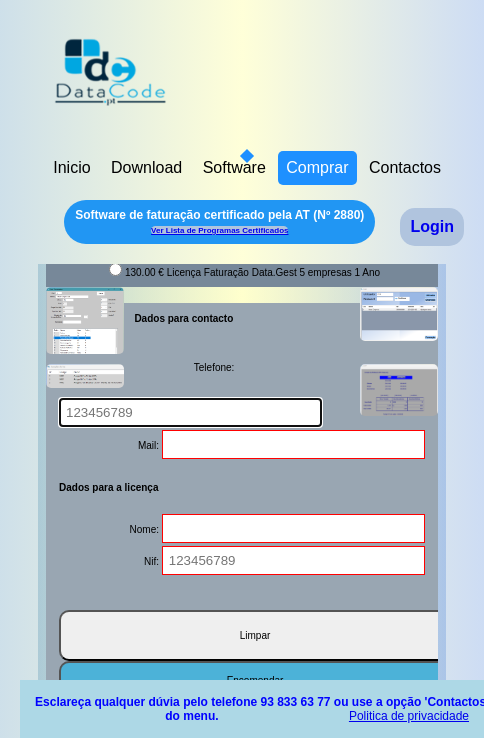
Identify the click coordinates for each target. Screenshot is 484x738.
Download (146, 167)
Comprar (317, 167)
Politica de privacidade (409, 716)
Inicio (71, 167)
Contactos (405, 167)
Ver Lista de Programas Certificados (219, 230)
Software (234, 167)
